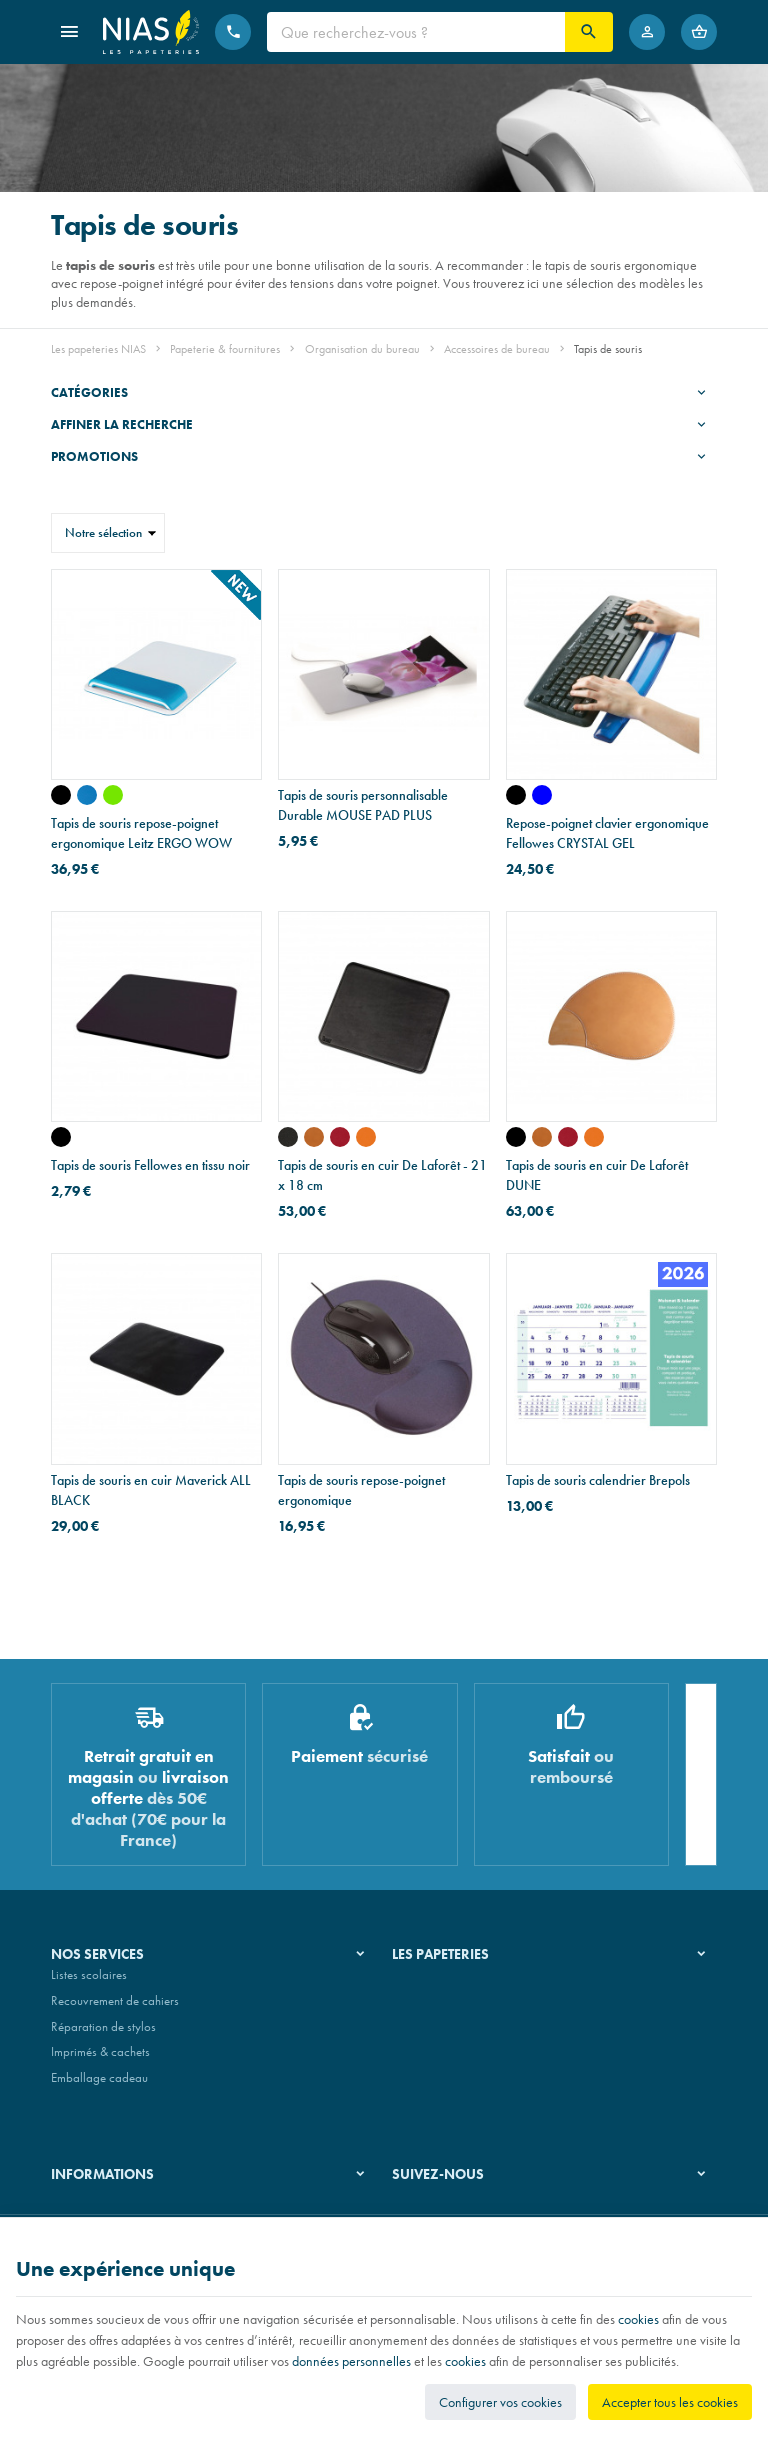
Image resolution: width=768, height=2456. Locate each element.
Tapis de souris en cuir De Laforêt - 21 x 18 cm (382, 1175)
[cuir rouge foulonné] (340, 1137)
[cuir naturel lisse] (314, 1137)
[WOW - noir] (61, 795)
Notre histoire (427, 1983)
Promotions (94, 456)
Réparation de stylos (103, 2034)
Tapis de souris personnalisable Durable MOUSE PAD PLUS (363, 805)
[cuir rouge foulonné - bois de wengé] (568, 1137)
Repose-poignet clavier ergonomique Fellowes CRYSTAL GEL (607, 833)
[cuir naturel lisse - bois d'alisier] (542, 1137)
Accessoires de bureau (497, 349)
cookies (638, 2319)
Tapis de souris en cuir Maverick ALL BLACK (151, 1490)
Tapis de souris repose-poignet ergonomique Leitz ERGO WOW (141, 833)
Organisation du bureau (362, 349)
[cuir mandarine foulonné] (366, 1137)
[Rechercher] (589, 32)
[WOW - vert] (113, 795)
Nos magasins (429, 2008)
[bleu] (542, 795)
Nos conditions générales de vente (139, 2210)
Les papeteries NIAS (98, 349)
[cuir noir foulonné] (288, 1137)
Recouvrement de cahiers (115, 2008)
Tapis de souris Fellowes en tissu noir (150, 1165)
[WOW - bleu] (87, 795)
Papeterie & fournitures (225, 349)
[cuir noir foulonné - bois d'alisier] (516, 1137)
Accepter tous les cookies (670, 2402)
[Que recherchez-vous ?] (416, 32)
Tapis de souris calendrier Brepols (598, 1480)
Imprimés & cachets (100, 2059)
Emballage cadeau (99, 2085)
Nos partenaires (433, 2034)
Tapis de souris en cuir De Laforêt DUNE (597, 1175)
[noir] (516, 795)
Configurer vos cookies (500, 2402)
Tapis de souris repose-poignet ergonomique (361, 1490)
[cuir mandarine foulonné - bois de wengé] (594, 1137)
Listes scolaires (89, 1983)
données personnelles (351, 2361)
